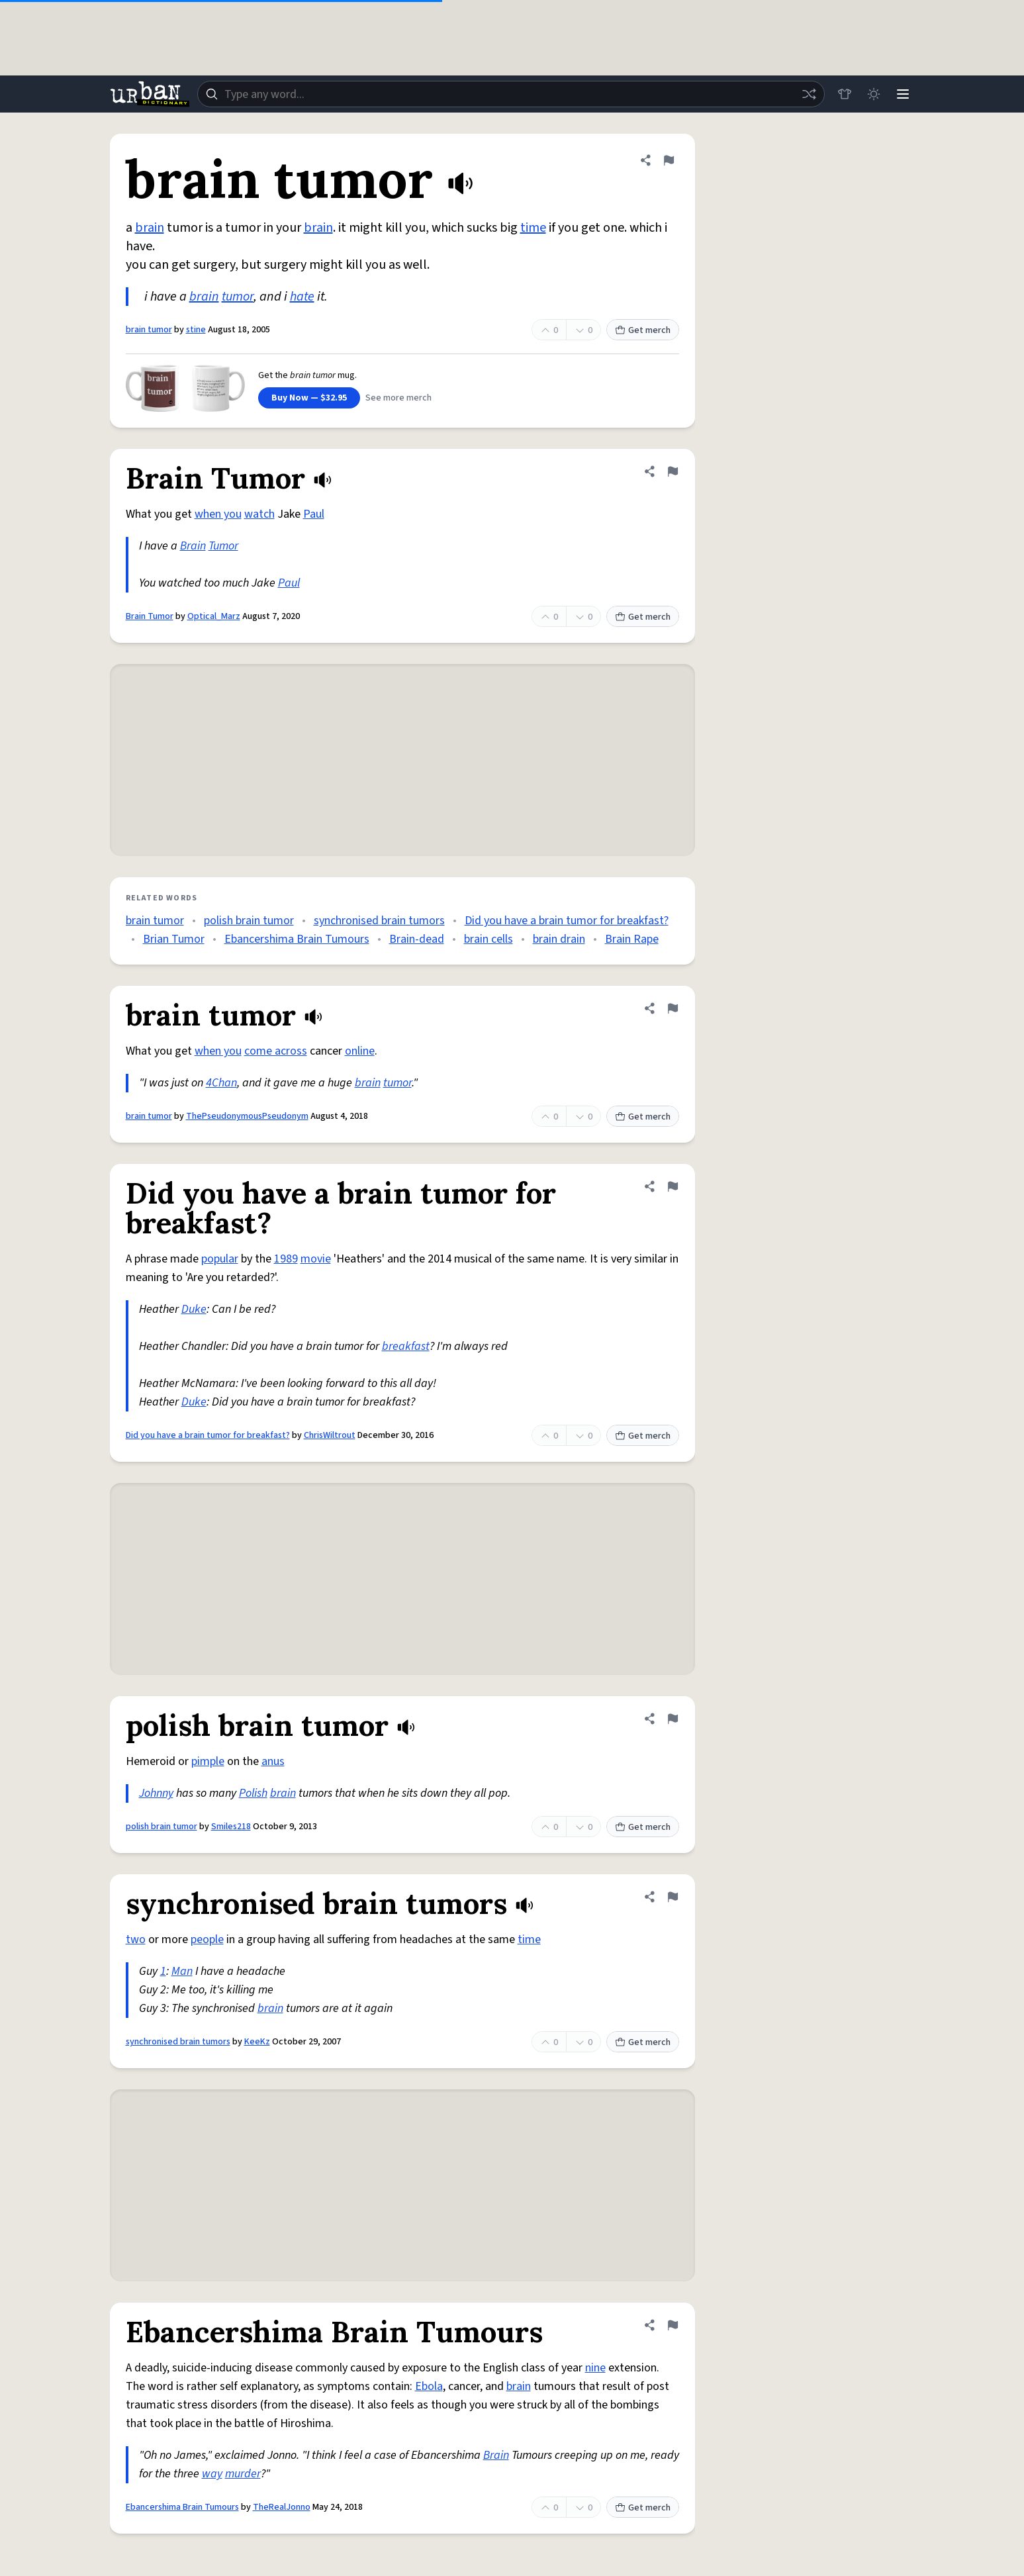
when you (218, 514)
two (136, 1939)
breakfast (406, 1346)
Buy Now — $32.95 (309, 398)
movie (316, 1259)
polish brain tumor (249, 920)
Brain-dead (416, 939)
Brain (193, 546)
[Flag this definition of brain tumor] (668, 160)
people (207, 1939)
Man (182, 1971)
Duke (194, 1309)
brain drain (559, 939)
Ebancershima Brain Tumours (296, 939)
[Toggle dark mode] (874, 94)
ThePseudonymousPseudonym (247, 1116)
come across (275, 1051)
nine (595, 2368)
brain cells (488, 939)
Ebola (429, 2386)
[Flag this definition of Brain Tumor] (672, 471)
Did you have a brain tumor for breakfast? (567, 920)
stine (196, 329)
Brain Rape (632, 939)
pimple (207, 1761)
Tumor (223, 546)
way (212, 2473)
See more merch (398, 398)
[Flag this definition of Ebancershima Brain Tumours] (672, 2325)
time (533, 227)
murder (243, 2473)
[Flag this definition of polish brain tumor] (672, 1718)
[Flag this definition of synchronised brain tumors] (672, 1896)
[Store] (845, 94)
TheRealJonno (281, 2507)
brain (149, 227)
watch (259, 514)
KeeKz (257, 2041)
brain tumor (149, 329)
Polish (253, 1793)
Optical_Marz (213, 616)
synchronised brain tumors (379, 920)
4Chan (221, 1082)
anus (273, 1761)
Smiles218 (231, 1826)
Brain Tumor (149, 616)
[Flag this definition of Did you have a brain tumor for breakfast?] (672, 1186)
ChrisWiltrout (329, 1435)
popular (219, 1259)
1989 (286, 1259)
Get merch (643, 330)
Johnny (156, 1793)
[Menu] (903, 94)
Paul (313, 514)
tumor (238, 296)
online (360, 1051)
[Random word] (809, 94)
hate (302, 296)
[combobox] (511, 94)
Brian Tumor (174, 939)
